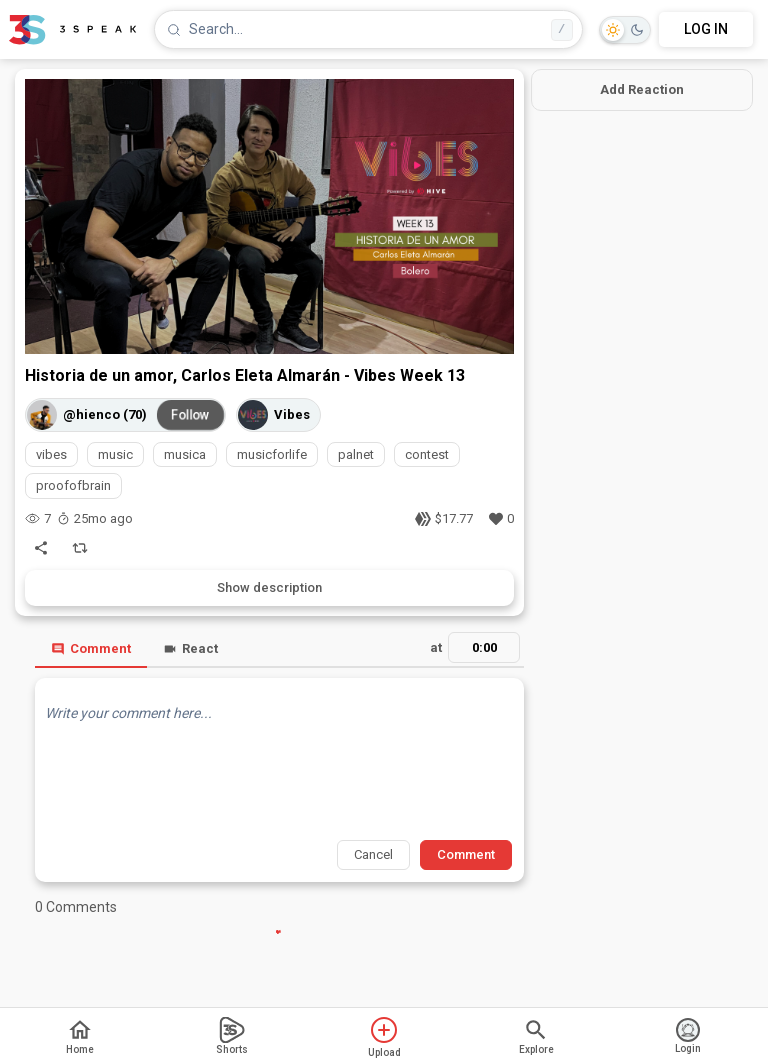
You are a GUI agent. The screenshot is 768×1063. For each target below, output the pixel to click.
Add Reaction (642, 89)
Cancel (373, 854)
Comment (91, 648)
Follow (190, 414)
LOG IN (706, 29)
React (190, 648)
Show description (269, 587)
